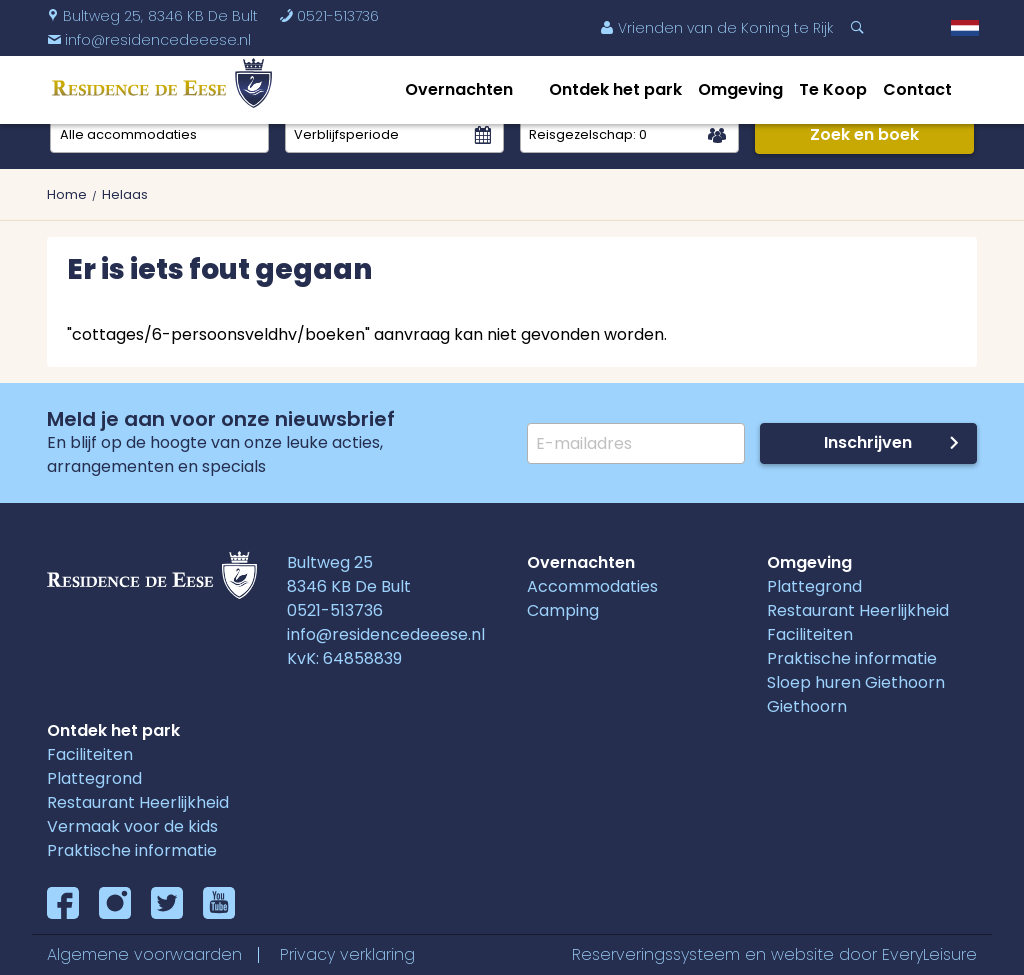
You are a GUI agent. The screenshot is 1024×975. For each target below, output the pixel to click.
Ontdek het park (615, 89)
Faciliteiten (810, 634)
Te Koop (833, 89)
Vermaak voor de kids (132, 826)
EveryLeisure (929, 954)
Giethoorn (807, 706)
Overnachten (459, 89)
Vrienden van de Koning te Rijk (716, 28)
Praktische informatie (852, 658)
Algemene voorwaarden (144, 954)
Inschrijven (868, 442)
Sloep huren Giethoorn (856, 682)
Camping (563, 610)
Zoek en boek (864, 134)
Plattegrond (814, 586)
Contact (917, 89)
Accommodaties (592, 586)
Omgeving (740, 89)
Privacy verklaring (347, 954)
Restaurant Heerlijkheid (858, 610)
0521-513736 (329, 16)
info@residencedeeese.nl (386, 634)
